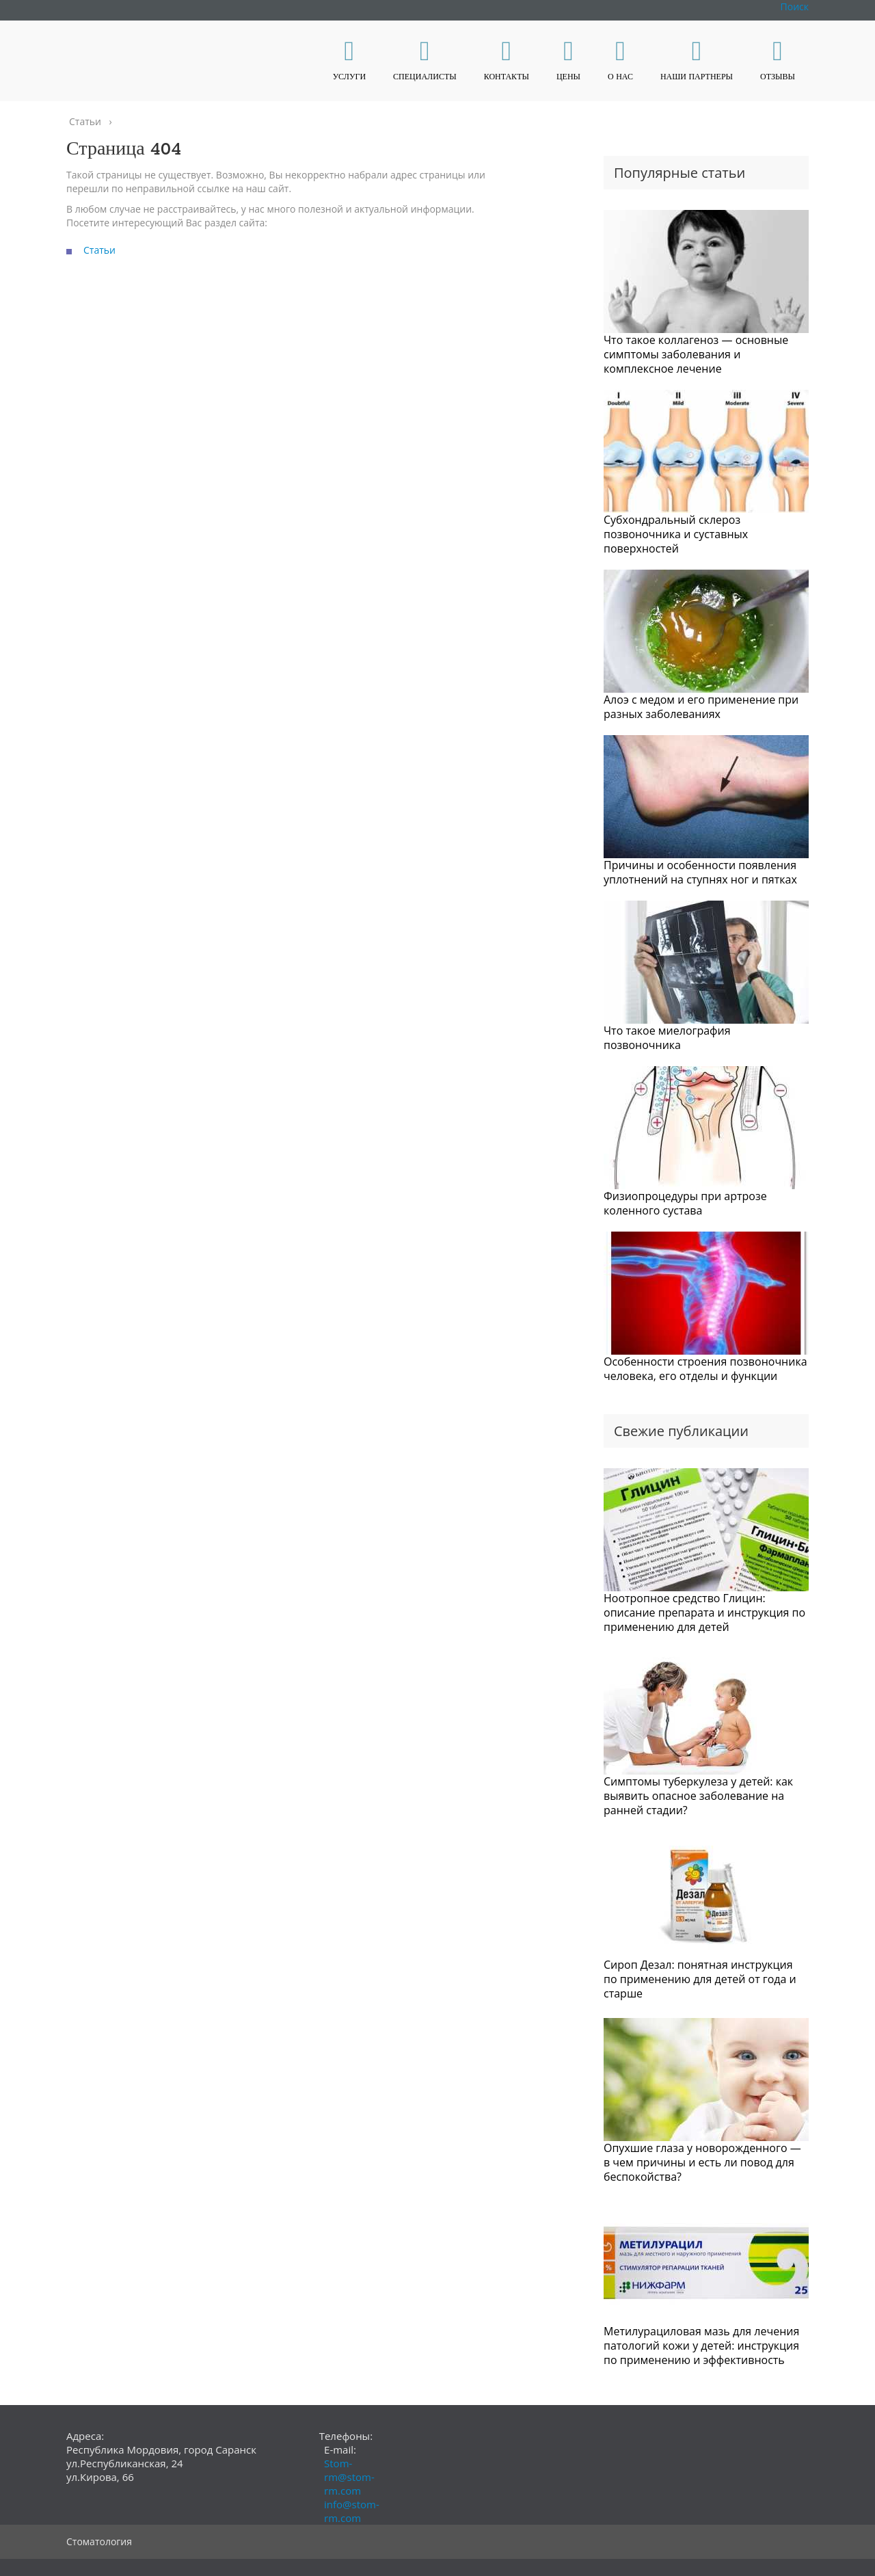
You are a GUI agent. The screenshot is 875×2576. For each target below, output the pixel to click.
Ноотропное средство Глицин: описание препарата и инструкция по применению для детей (704, 1612)
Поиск (795, 6)
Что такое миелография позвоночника (667, 1037)
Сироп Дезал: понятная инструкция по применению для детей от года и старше (700, 1979)
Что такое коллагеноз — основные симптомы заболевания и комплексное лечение (696, 354)
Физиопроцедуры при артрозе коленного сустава (685, 1203)
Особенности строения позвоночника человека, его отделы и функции (705, 1368)
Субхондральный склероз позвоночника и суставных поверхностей (676, 534)
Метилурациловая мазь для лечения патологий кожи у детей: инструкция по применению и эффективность (701, 2345)
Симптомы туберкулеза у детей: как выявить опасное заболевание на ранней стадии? (698, 1796)
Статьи (99, 249)
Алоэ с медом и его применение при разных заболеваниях (701, 706)
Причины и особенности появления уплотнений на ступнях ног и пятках (700, 872)
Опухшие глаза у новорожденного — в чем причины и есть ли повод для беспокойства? (702, 2162)
